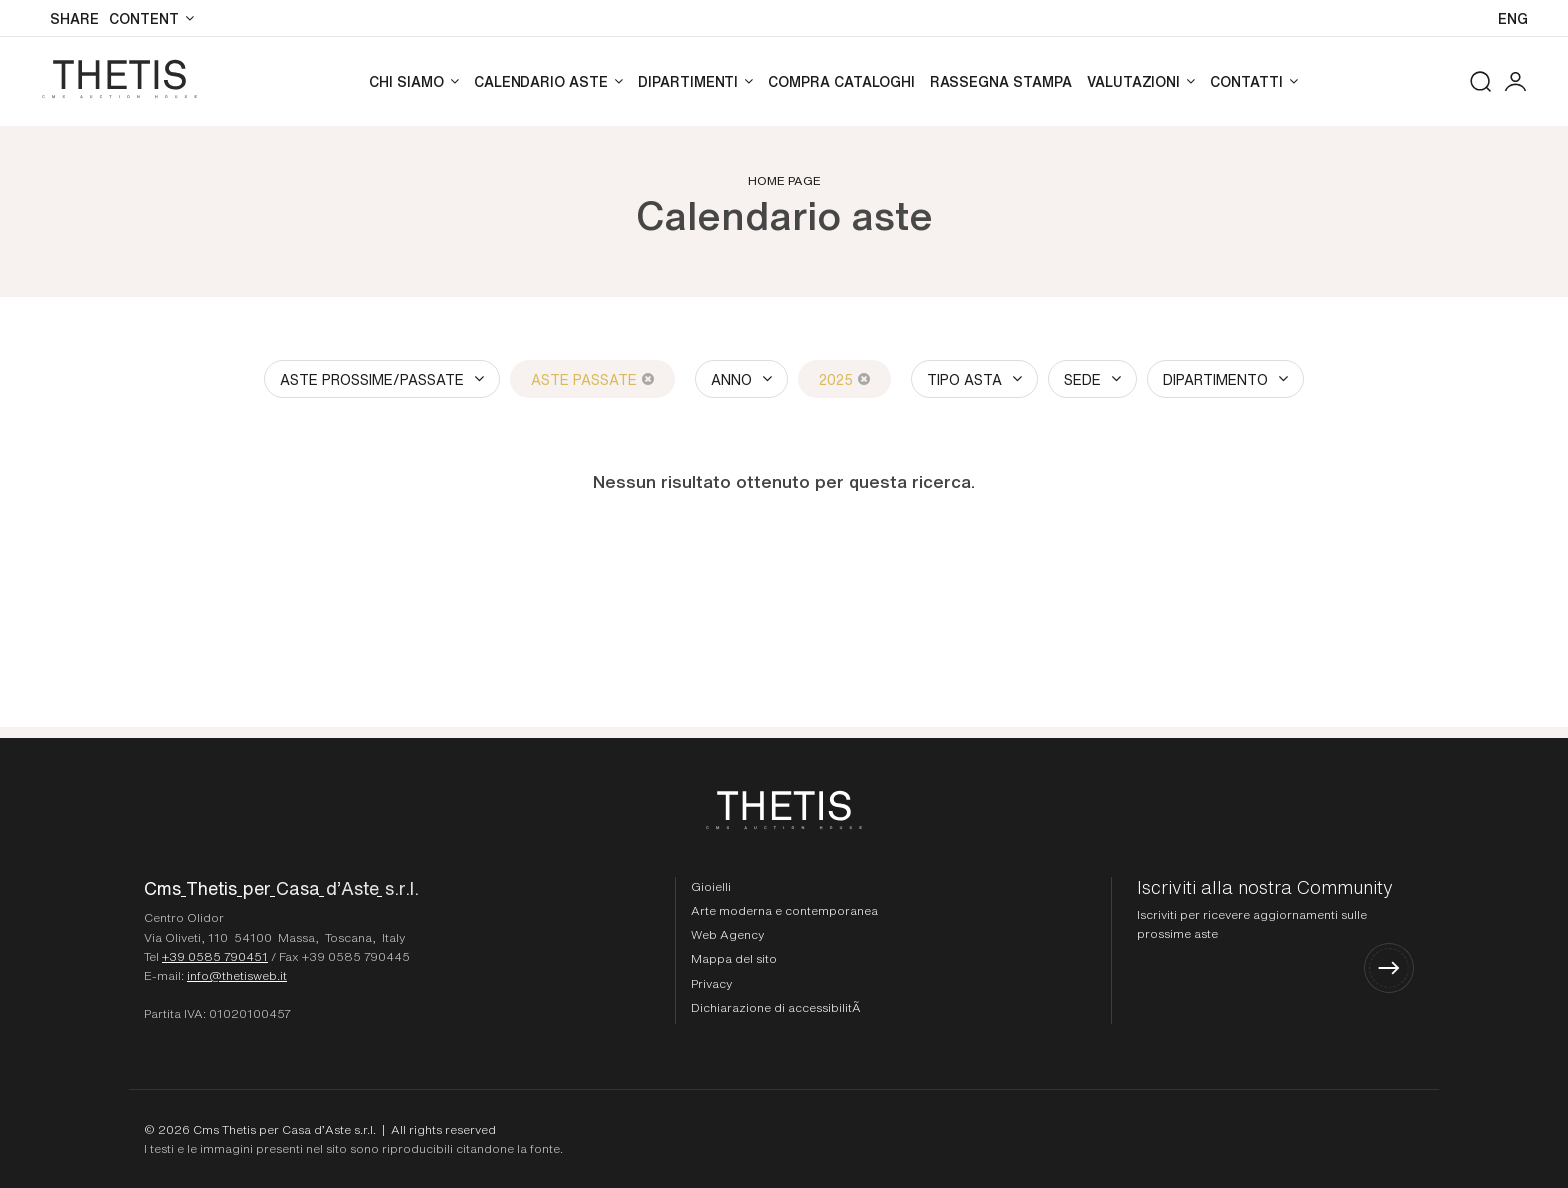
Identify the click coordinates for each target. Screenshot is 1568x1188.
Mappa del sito (734, 958)
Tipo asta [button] (964, 379)
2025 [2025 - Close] (844, 379)
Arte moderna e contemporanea (784, 910)
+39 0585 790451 (215, 956)
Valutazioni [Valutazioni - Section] (1133, 81)
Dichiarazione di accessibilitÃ (777, 1007)
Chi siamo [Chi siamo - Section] (406, 81)
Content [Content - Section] (144, 18)
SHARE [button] (74, 18)
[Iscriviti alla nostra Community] (1275, 935)
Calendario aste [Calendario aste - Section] (541, 81)
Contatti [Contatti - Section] (1246, 81)
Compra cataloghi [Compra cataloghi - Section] (841, 81)
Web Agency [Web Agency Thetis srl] (727, 934)
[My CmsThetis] (1515, 81)
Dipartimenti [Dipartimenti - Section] (688, 81)
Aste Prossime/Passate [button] (372, 379)
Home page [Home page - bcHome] (784, 180)
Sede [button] (1082, 379)
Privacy (711, 983)
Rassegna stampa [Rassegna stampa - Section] (1001, 81)
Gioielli (711, 886)
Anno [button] (731, 379)
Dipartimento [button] (1215, 379)
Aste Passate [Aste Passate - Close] (592, 379)
